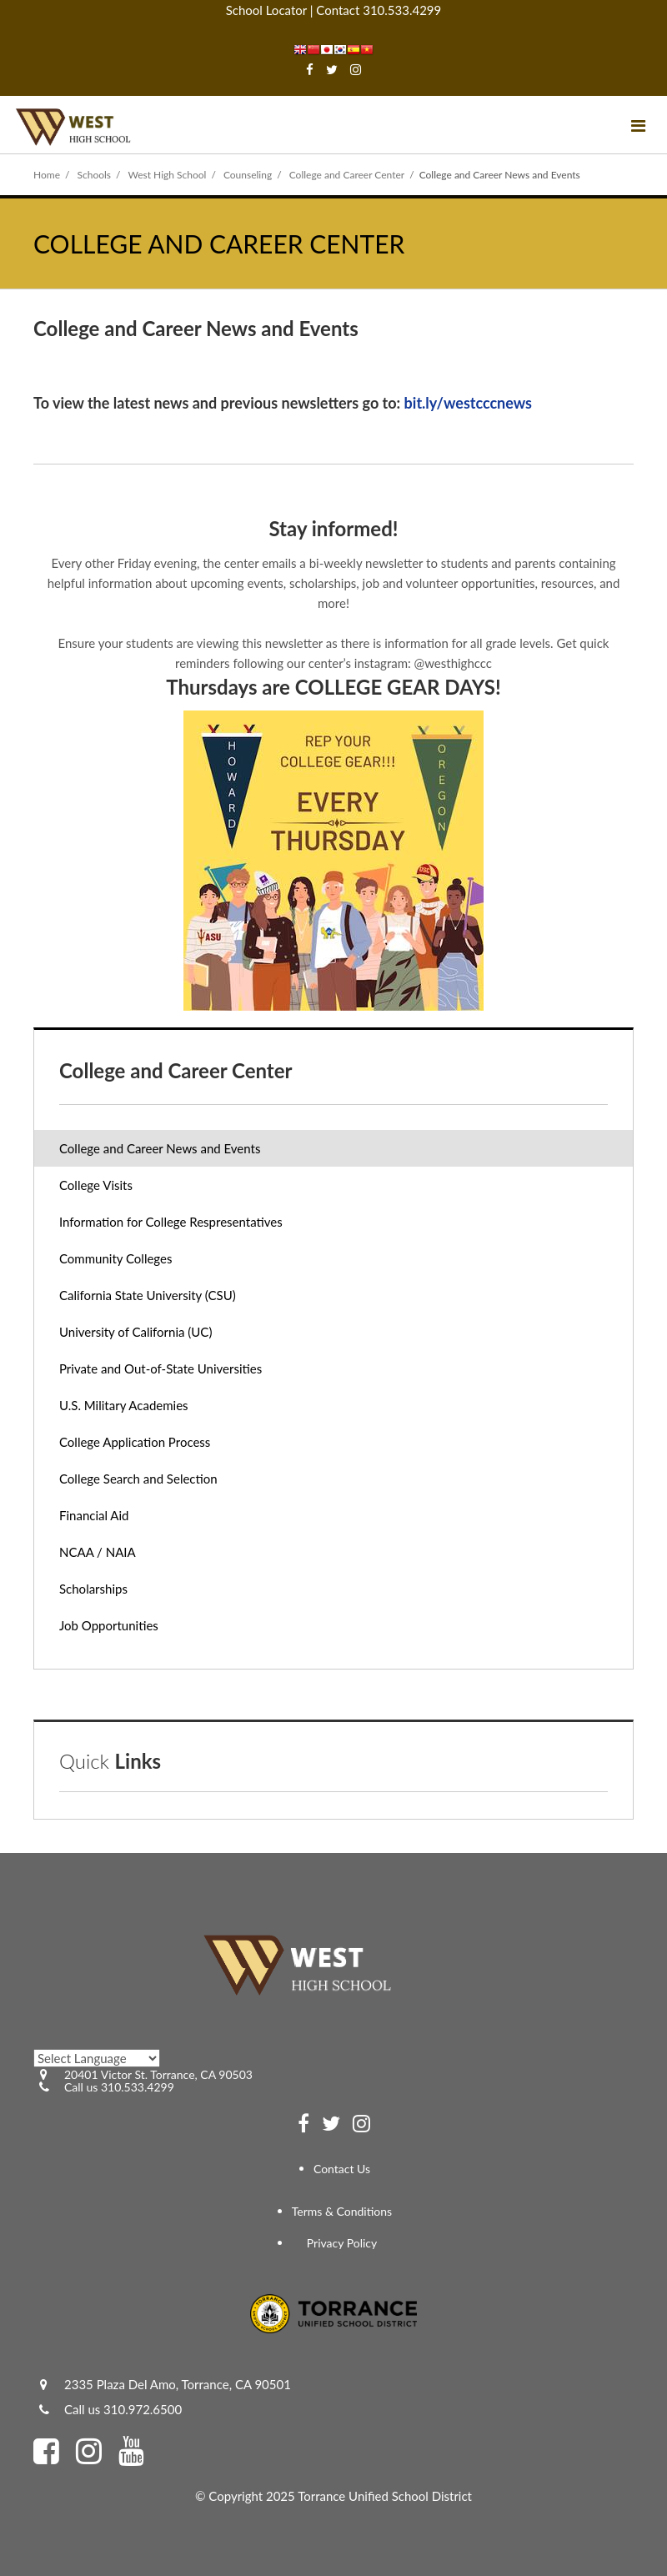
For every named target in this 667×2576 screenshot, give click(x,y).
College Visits (96, 1185)
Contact (337, 10)
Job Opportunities (131, 1629)
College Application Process (134, 1441)
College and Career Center (347, 174)
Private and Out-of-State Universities (160, 1368)
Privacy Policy (342, 2243)
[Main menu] (638, 125)
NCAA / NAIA (97, 1551)
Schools (95, 174)
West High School (167, 174)
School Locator (266, 10)
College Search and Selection (138, 1478)
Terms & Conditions (342, 2211)
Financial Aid (93, 1515)
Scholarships (93, 1588)
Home (46, 174)
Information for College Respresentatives (171, 1221)
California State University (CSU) (147, 1295)
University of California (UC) (135, 1331)
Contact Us (341, 2169)
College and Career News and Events (159, 1148)
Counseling (247, 174)
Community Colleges (115, 1258)
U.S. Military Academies (123, 1405)
